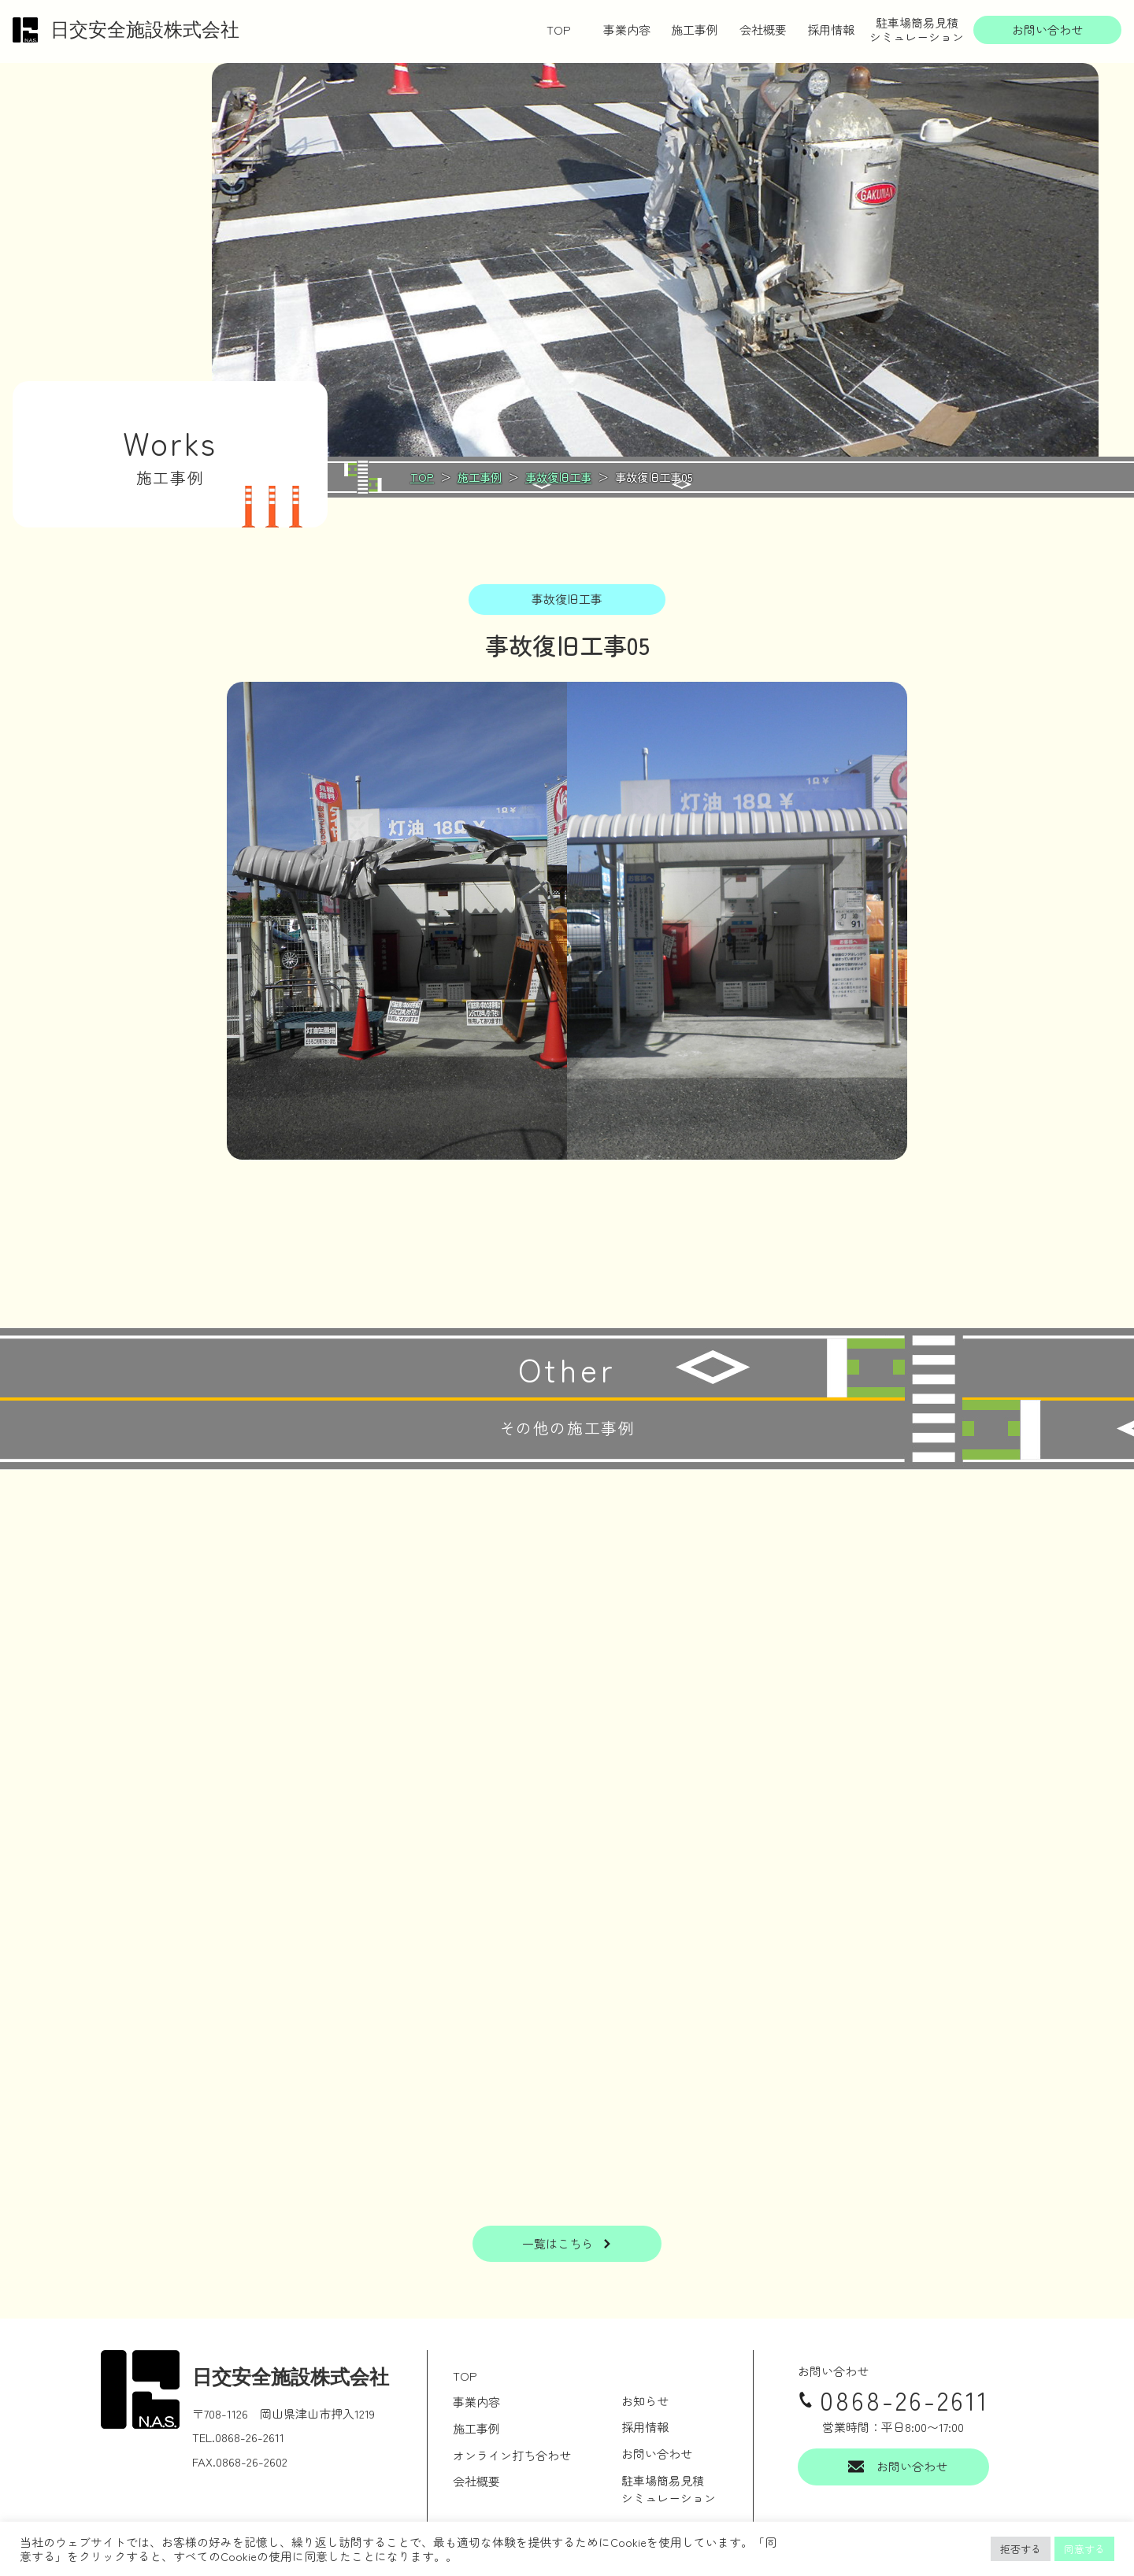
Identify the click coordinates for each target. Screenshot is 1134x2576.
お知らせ (645, 2401)
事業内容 (626, 29)
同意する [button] (1084, 2548)
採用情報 (830, 29)
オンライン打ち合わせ (512, 2455)
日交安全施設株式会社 (126, 30)
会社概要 (763, 29)
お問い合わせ (656, 2453)
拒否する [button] (1020, 2548)
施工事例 (694, 29)
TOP (559, 29)
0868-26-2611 (893, 2400)
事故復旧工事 (567, 598)
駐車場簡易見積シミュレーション (916, 30)
